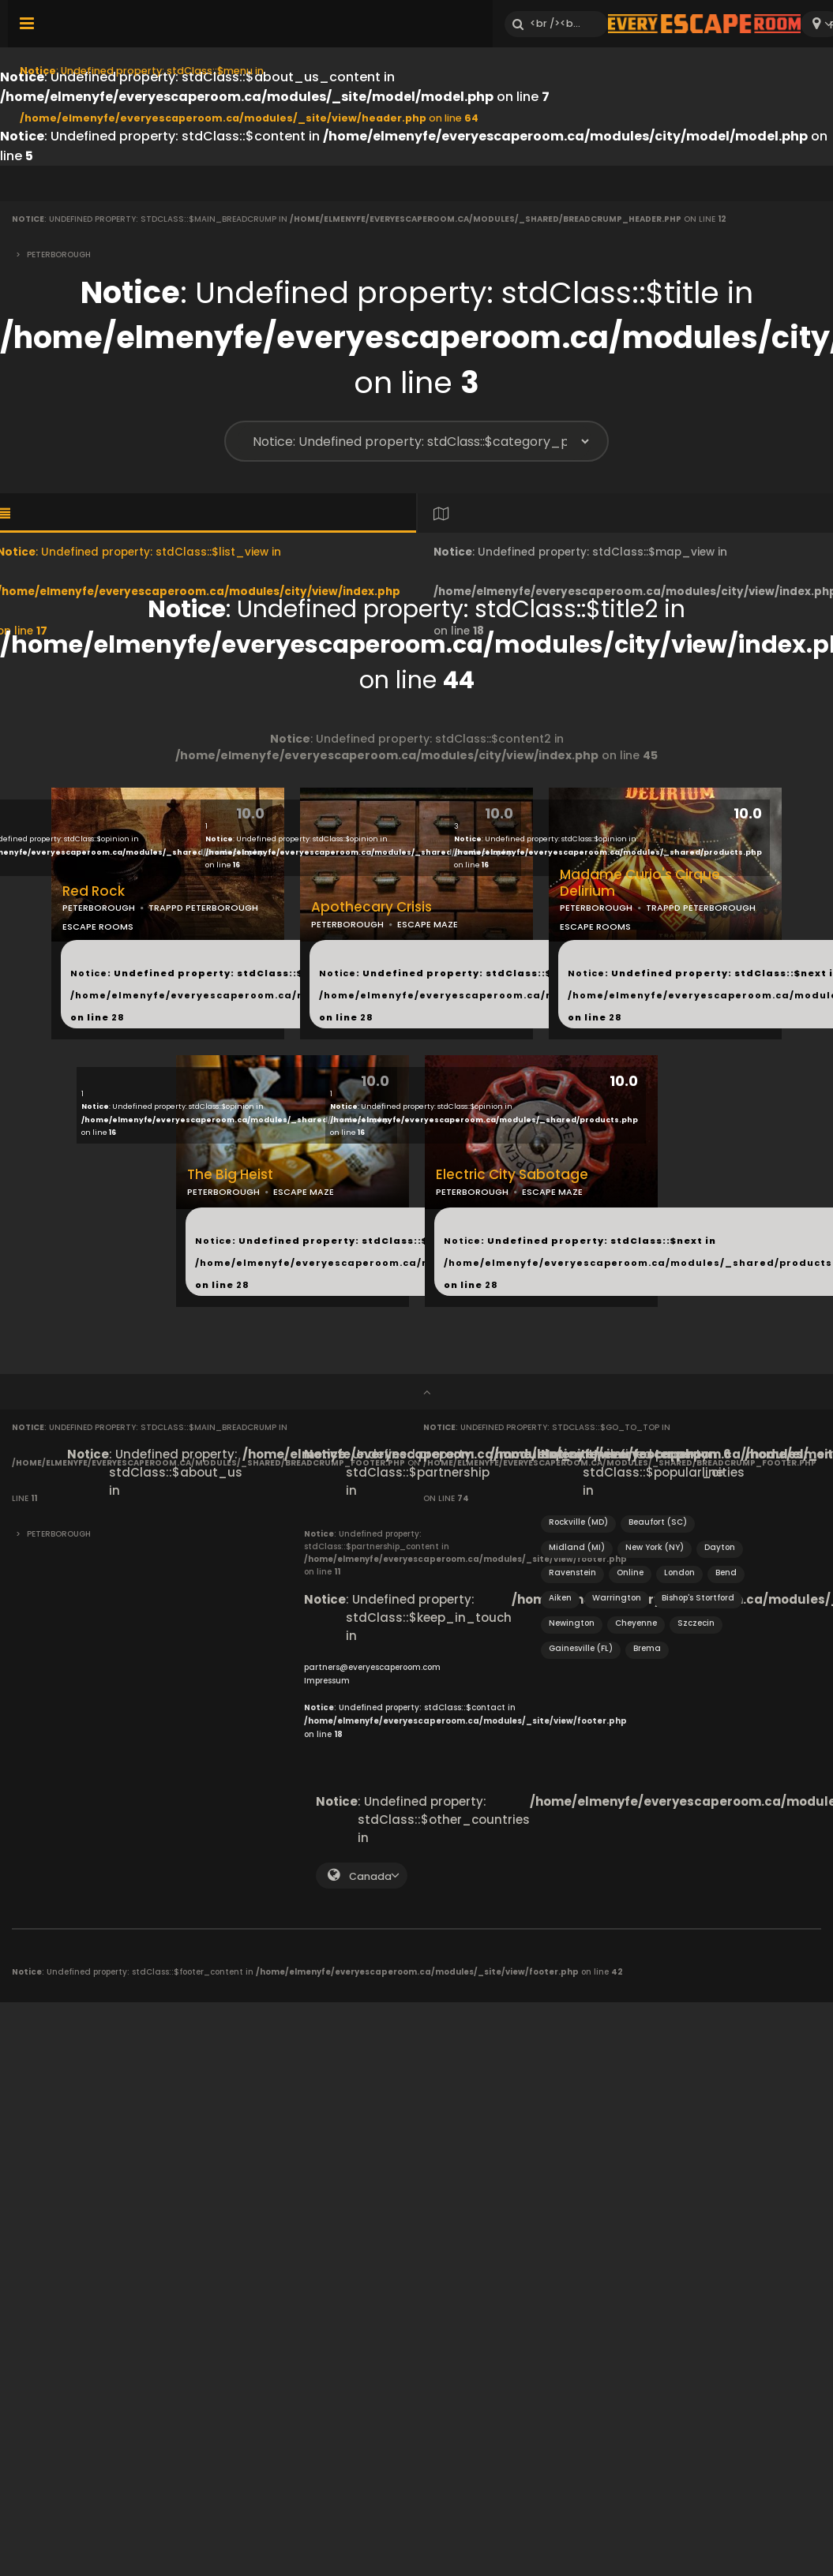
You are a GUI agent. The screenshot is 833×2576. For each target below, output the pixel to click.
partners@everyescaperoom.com (372, 1667)
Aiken (560, 1598)
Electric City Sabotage (512, 1174)
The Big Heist (230, 1174)
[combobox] (361, 1876)
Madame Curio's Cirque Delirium (640, 883)
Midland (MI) (577, 1547)
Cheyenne (636, 1623)
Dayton (719, 1547)
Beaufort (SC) (658, 1522)
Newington (572, 1623)
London (679, 1572)
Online (630, 1572)
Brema (647, 1648)
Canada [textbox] (370, 1876)
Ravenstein (572, 1572)
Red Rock (93, 891)
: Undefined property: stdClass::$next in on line (276, 995)
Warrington (616, 1598)
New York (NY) (654, 1547)
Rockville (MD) (578, 1522)
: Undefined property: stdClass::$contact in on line (465, 1721)
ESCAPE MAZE (427, 924)
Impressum (327, 1681)
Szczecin (696, 1623)
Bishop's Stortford (698, 1598)
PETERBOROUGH (98, 907)
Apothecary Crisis (371, 907)
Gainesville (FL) (581, 1648)
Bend (726, 1572)
